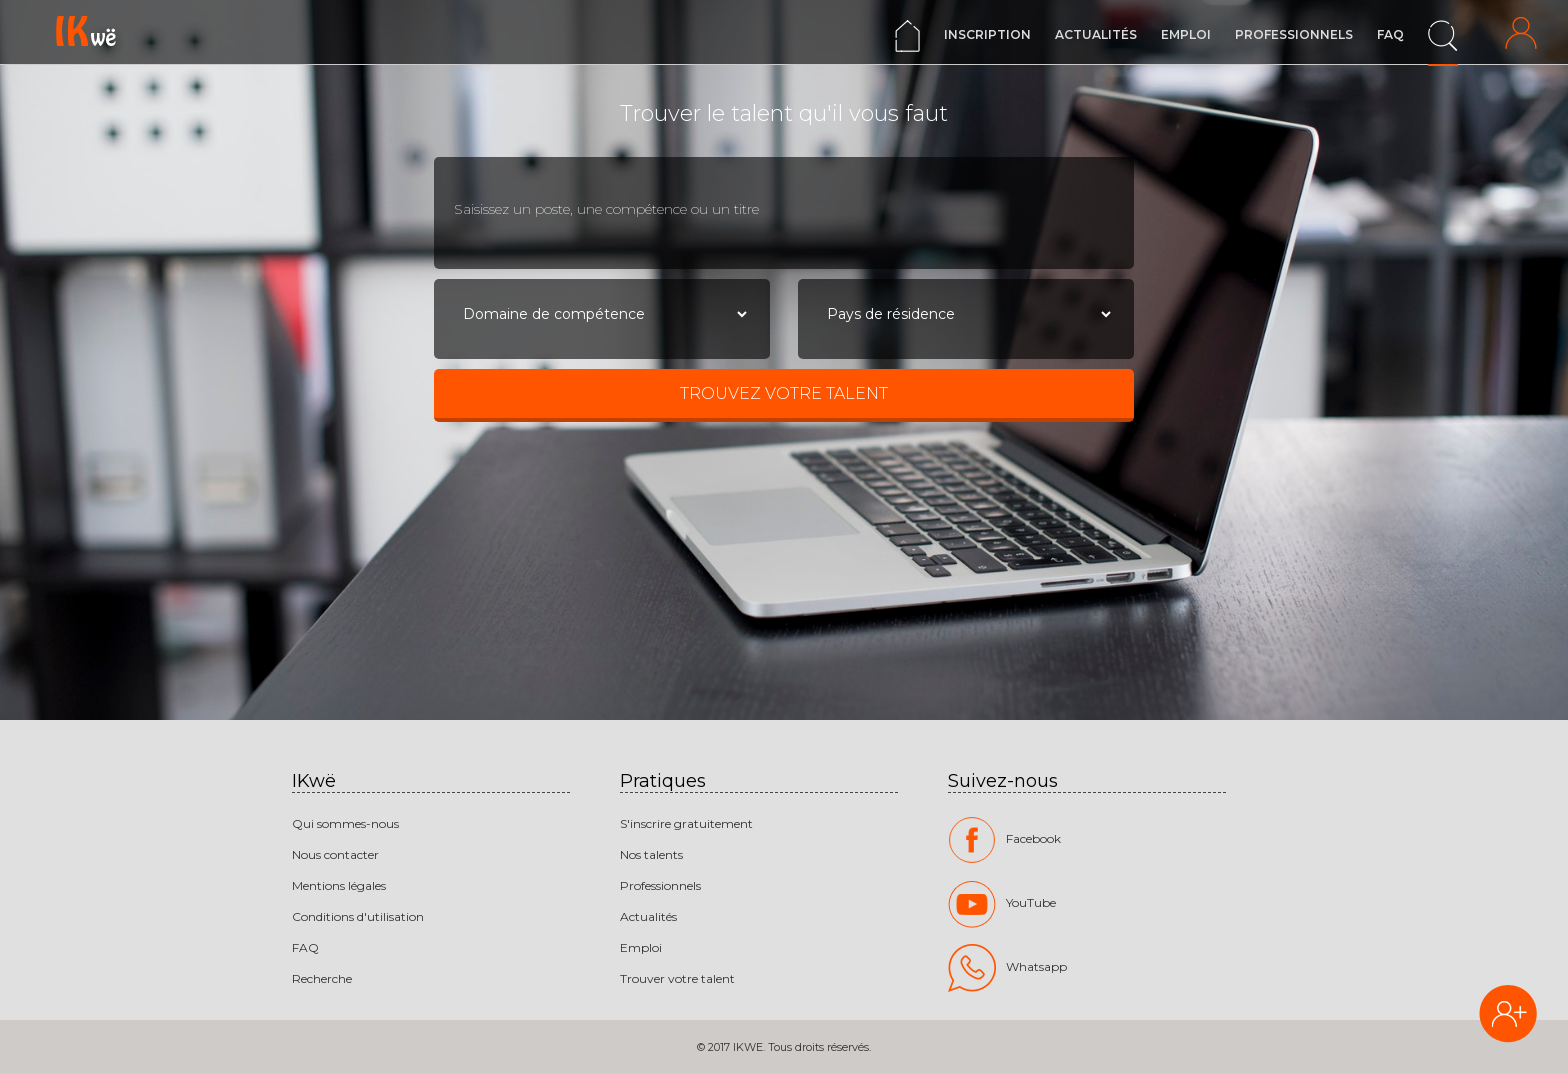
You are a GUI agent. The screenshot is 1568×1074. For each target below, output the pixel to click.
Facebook (1004, 840)
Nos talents (651, 854)
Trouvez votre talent (784, 393)
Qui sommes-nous (345, 823)
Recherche (322, 978)
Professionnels (1294, 34)
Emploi (1186, 34)
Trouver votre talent (677, 978)
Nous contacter (335, 854)
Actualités (1096, 34)
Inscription (987, 34)
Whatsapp (1007, 968)
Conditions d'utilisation (358, 916)
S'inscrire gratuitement (686, 823)
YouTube (1002, 904)
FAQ (1390, 34)
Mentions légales (339, 885)
